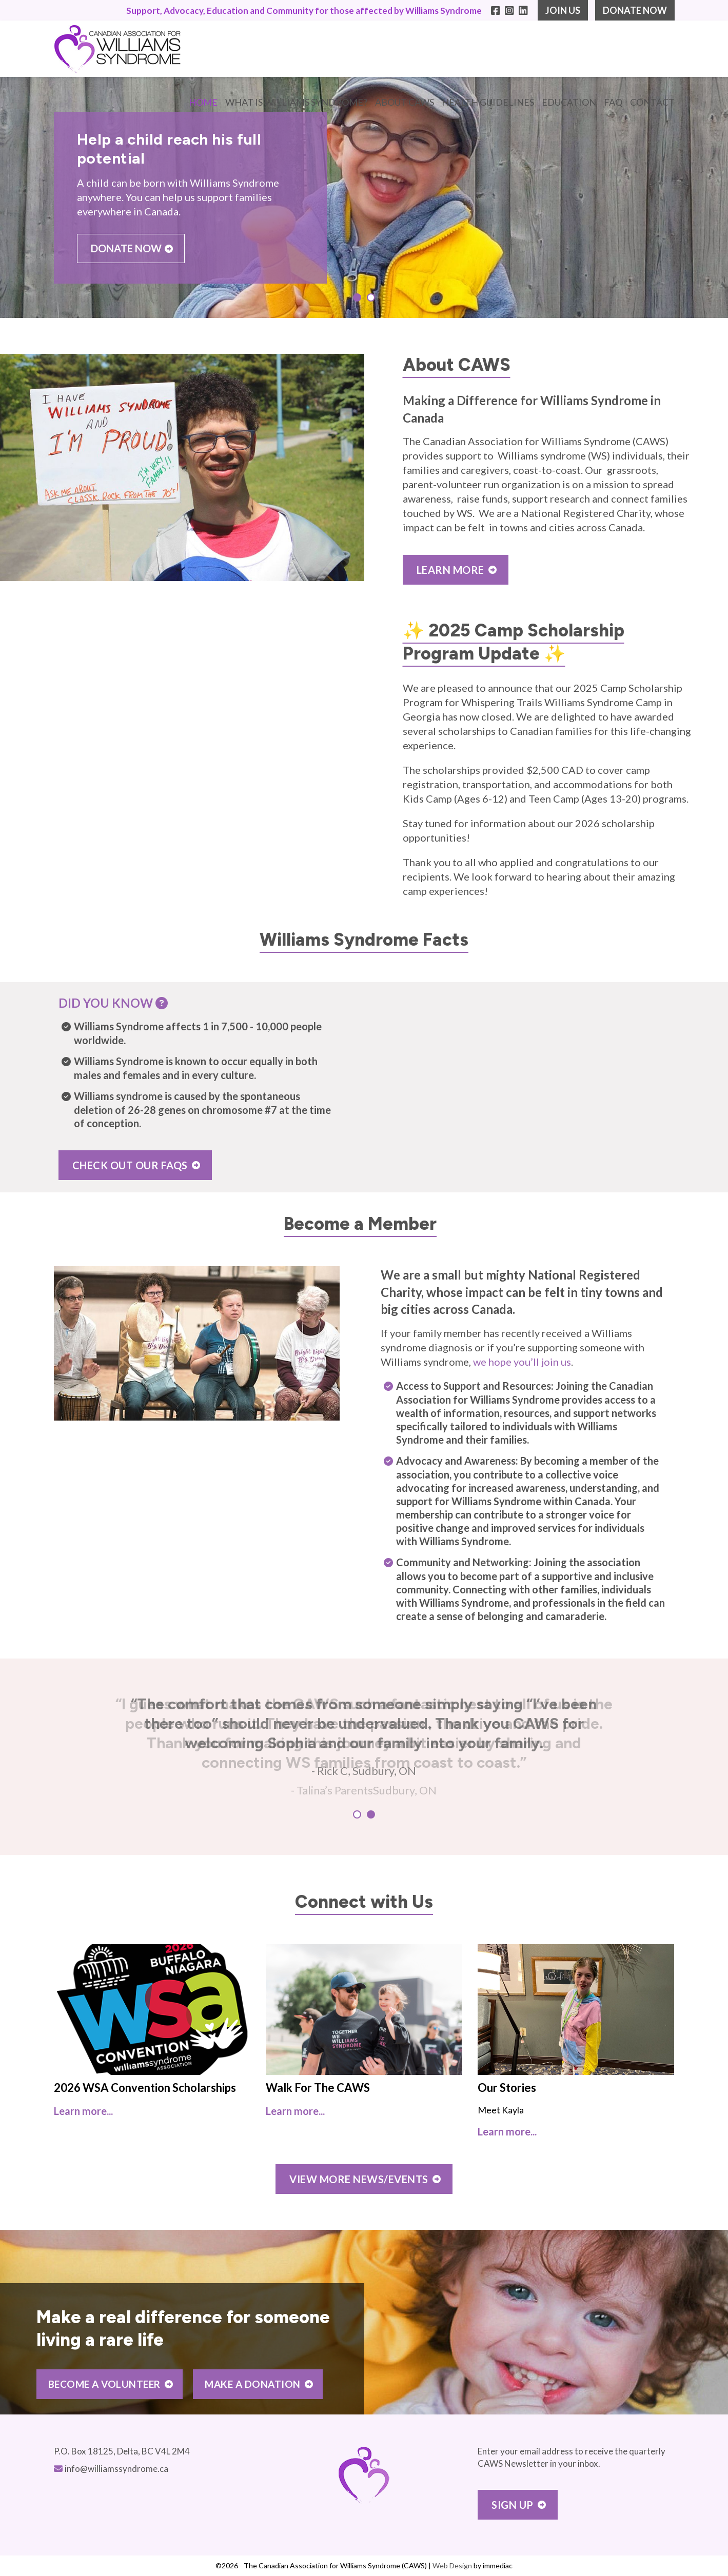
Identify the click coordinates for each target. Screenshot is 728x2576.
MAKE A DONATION (253, 2384)
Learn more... (83, 2111)
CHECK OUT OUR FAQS (130, 1165)
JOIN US (562, 10)
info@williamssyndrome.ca (116, 2468)
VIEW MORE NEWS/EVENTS (358, 2179)
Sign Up (512, 2505)
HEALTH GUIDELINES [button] (488, 102)
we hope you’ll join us (522, 1361)
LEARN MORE (450, 570)
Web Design (452, 2565)
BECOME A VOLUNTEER (104, 2384)
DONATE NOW (635, 10)
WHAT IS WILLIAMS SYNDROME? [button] (296, 102)
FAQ (613, 102)
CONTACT (652, 102)
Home (203, 102)
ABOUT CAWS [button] (404, 102)
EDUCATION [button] (569, 102)
